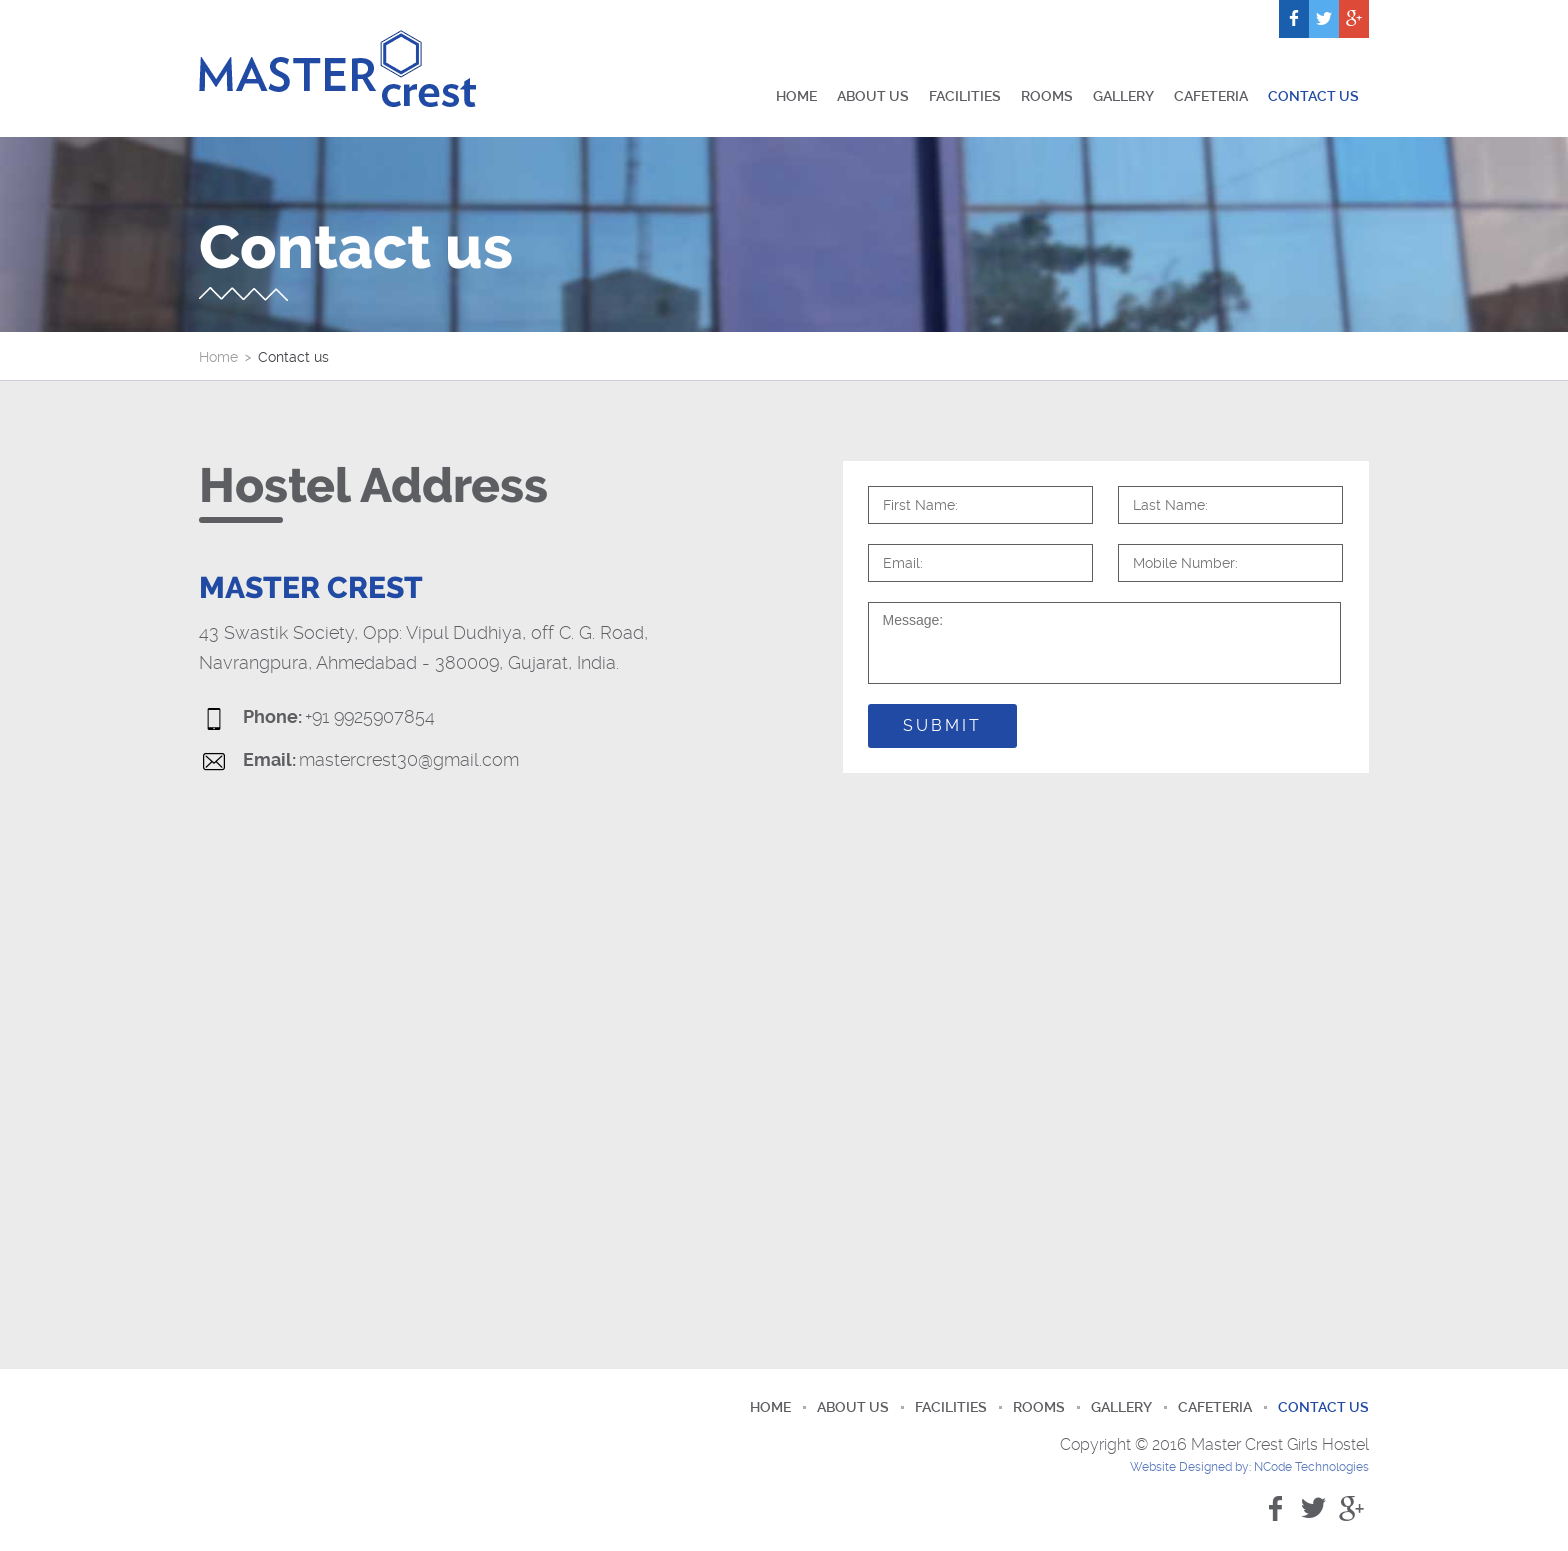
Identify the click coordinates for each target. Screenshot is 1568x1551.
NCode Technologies (1311, 1467)
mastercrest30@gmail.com (409, 760)
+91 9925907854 (370, 717)
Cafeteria (1211, 96)
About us (873, 96)
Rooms (1047, 96)
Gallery (1123, 96)
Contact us (1313, 96)
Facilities (965, 96)
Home (796, 96)
